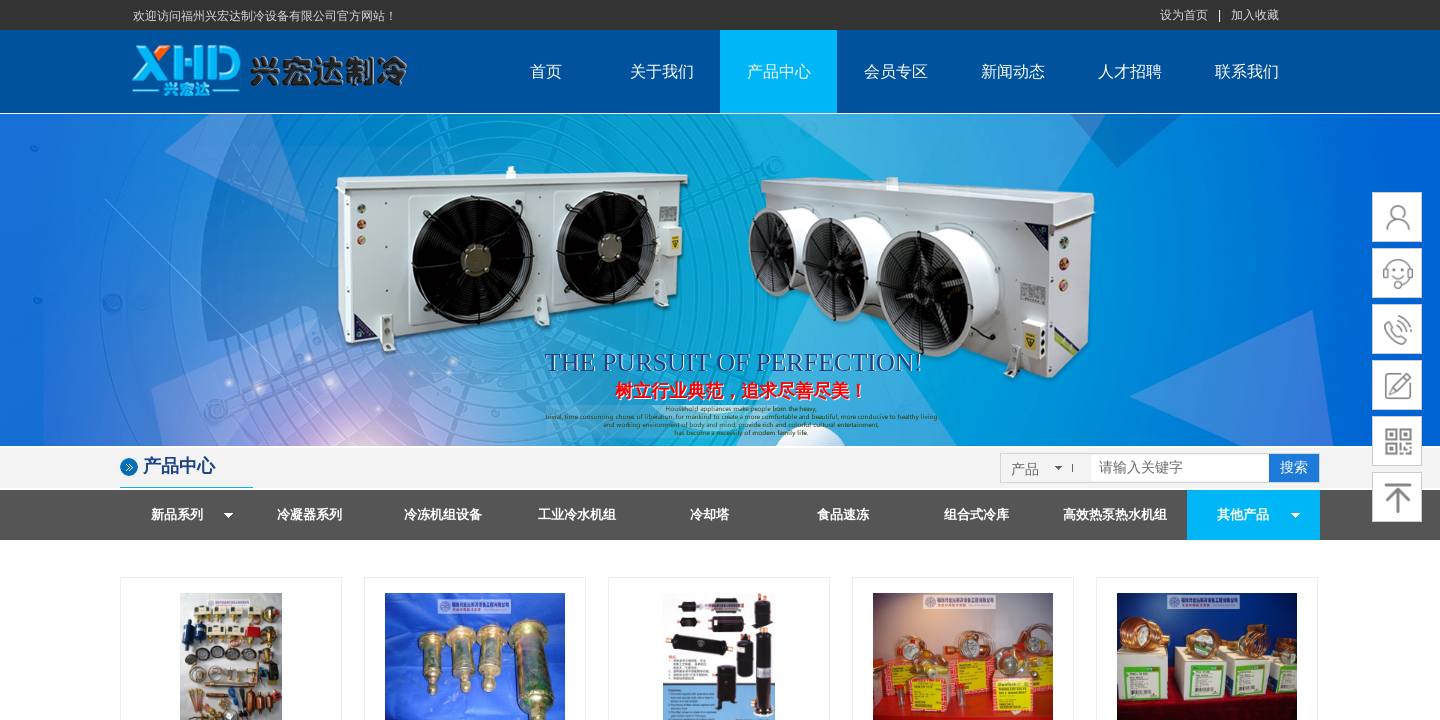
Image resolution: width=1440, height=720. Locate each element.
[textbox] (1180, 468)
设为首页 (1184, 15)
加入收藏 (1255, 15)
